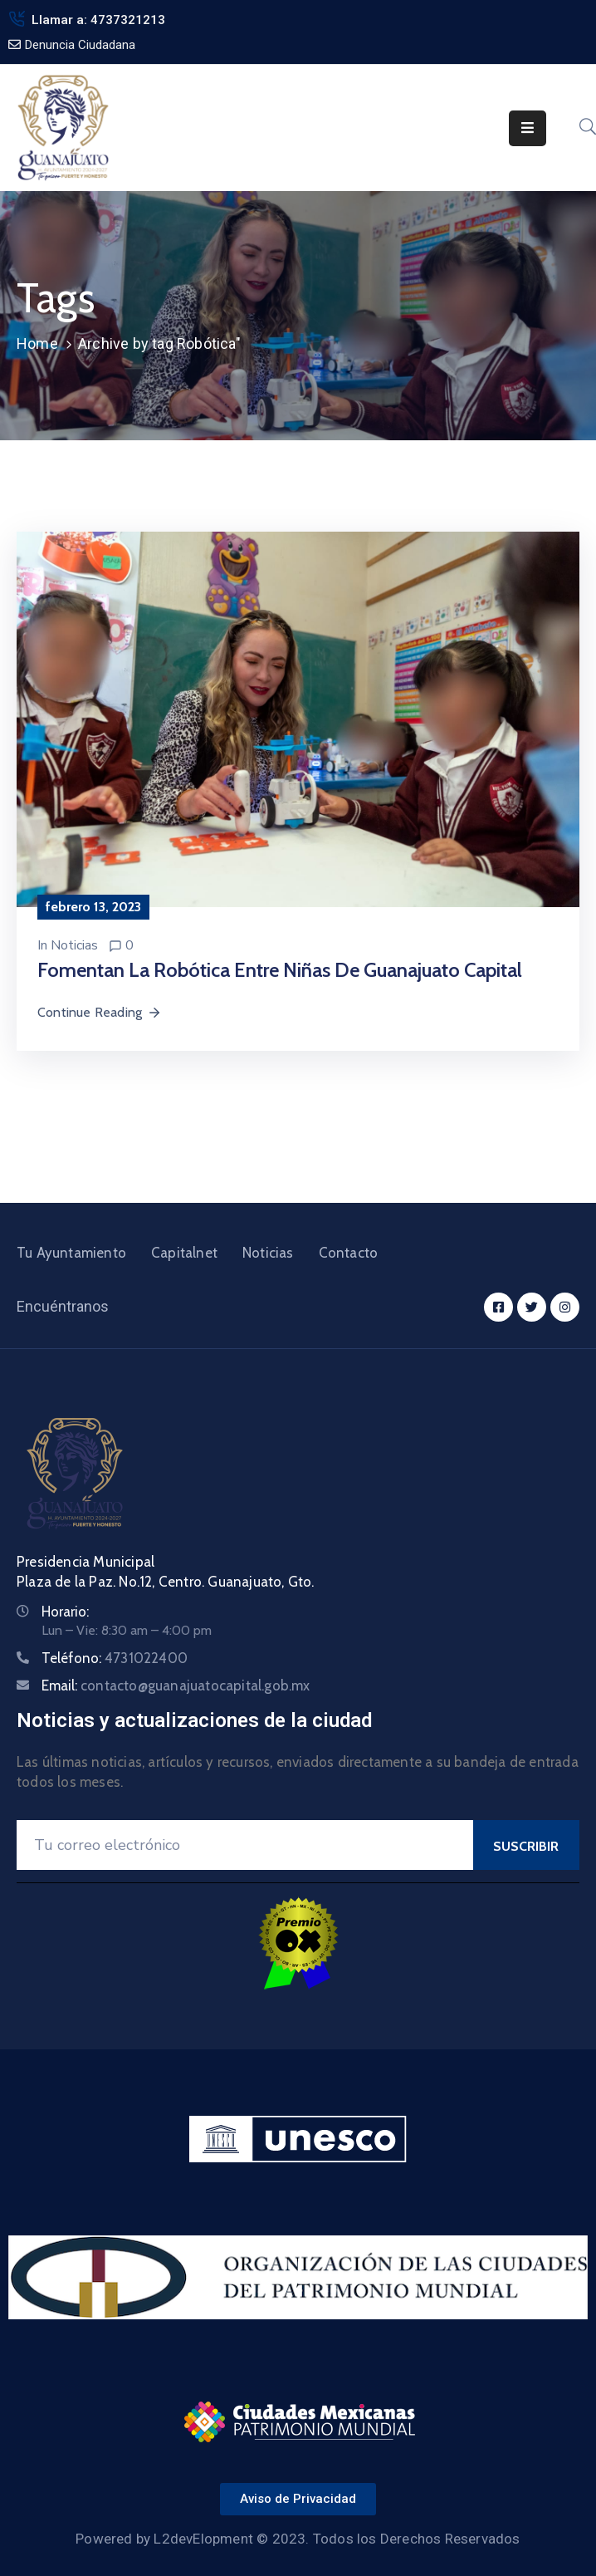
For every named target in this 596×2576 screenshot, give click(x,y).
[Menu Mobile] (527, 128)
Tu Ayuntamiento (71, 1252)
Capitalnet (184, 1252)
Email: (176, 1685)
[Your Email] (245, 1845)
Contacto (349, 1252)
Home (37, 343)
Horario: (65, 1611)
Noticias (74, 945)
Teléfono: (115, 1658)
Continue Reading (99, 1012)
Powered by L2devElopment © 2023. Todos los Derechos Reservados (298, 2538)
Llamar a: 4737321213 (98, 19)
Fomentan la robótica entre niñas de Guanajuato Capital (279, 970)
